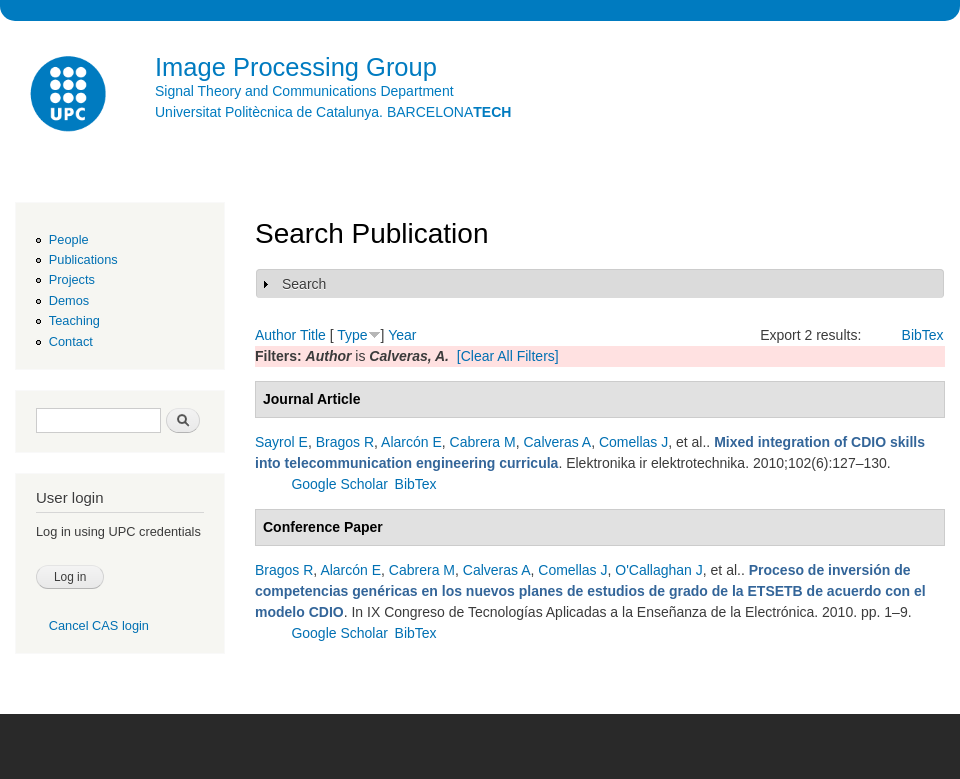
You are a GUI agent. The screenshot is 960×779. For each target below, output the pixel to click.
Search (304, 284)
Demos (69, 300)
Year (402, 335)
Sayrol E (281, 442)
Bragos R (345, 442)
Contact (71, 341)
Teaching (74, 320)
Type (352, 335)
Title (313, 335)
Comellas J (633, 442)
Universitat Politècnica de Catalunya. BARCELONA (333, 112)
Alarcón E (411, 442)
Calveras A (557, 442)
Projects (72, 279)
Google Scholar (339, 484)
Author (275, 335)
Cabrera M (483, 442)
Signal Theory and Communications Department (304, 91)
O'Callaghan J (659, 570)
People (69, 239)
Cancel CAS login (99, 625)
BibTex (923, 335)
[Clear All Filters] (508, 356)
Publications (83, 259)
